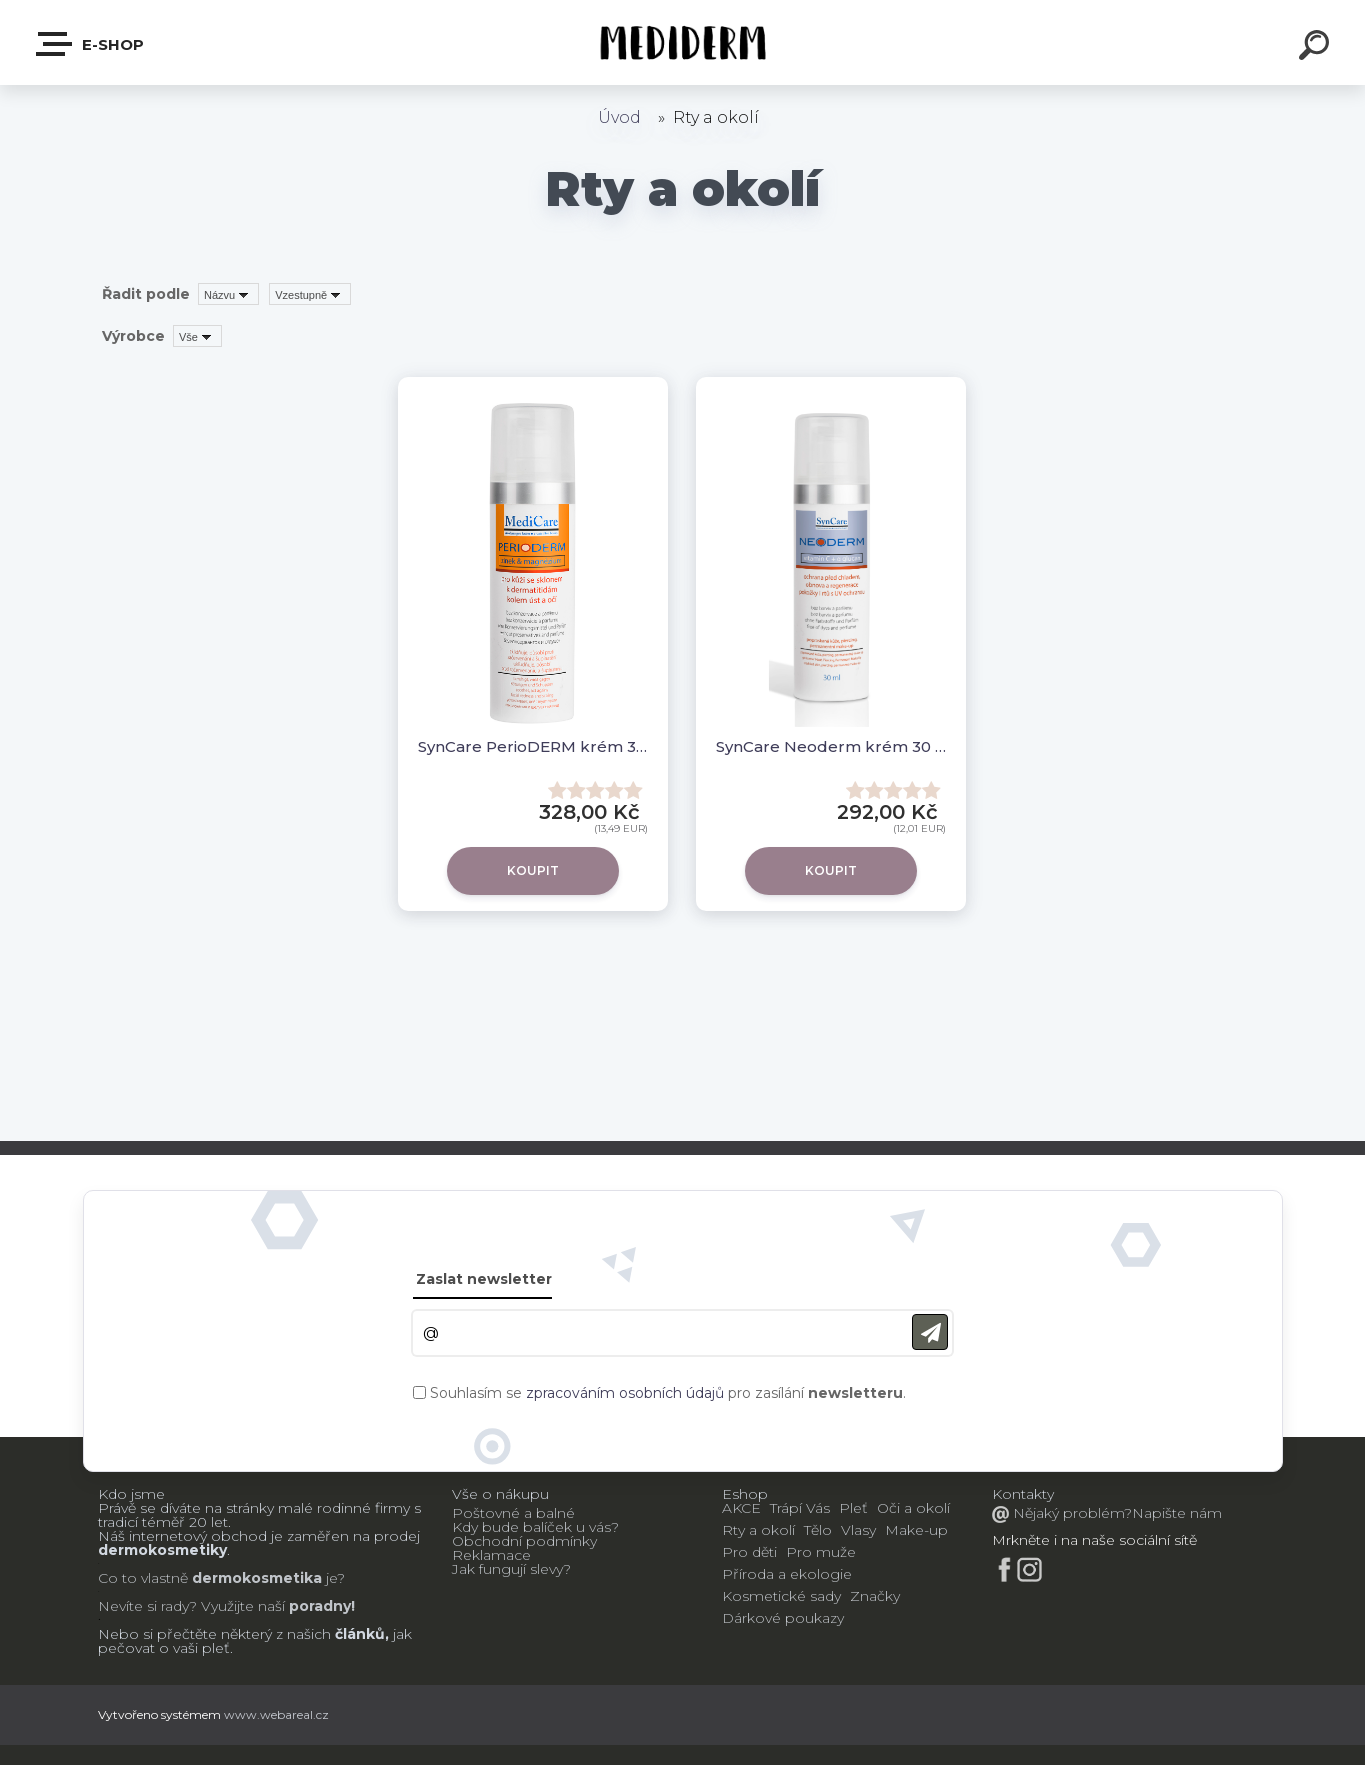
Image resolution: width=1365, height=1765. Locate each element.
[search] (1317, 48)
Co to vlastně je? (221, 1578)
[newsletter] (930, 1332)
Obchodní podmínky (524, 1541)
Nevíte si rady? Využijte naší (191, 1606)
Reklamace (491, 1555)
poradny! (320, 1606)
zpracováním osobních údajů (625, 1393)
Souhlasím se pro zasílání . (668, 1393)
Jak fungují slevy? (511, 1569)
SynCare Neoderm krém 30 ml (831, 746)
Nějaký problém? (1070, 1513)
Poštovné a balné (513, 1513)
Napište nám (1177, 1513)
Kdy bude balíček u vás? (535, 1527)
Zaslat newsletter (484, 1279)
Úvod (619, 117)
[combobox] (228, 294)
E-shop (91, 44)
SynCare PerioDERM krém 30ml (533, 746)
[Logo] (682, 42)
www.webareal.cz (276, 1714)
